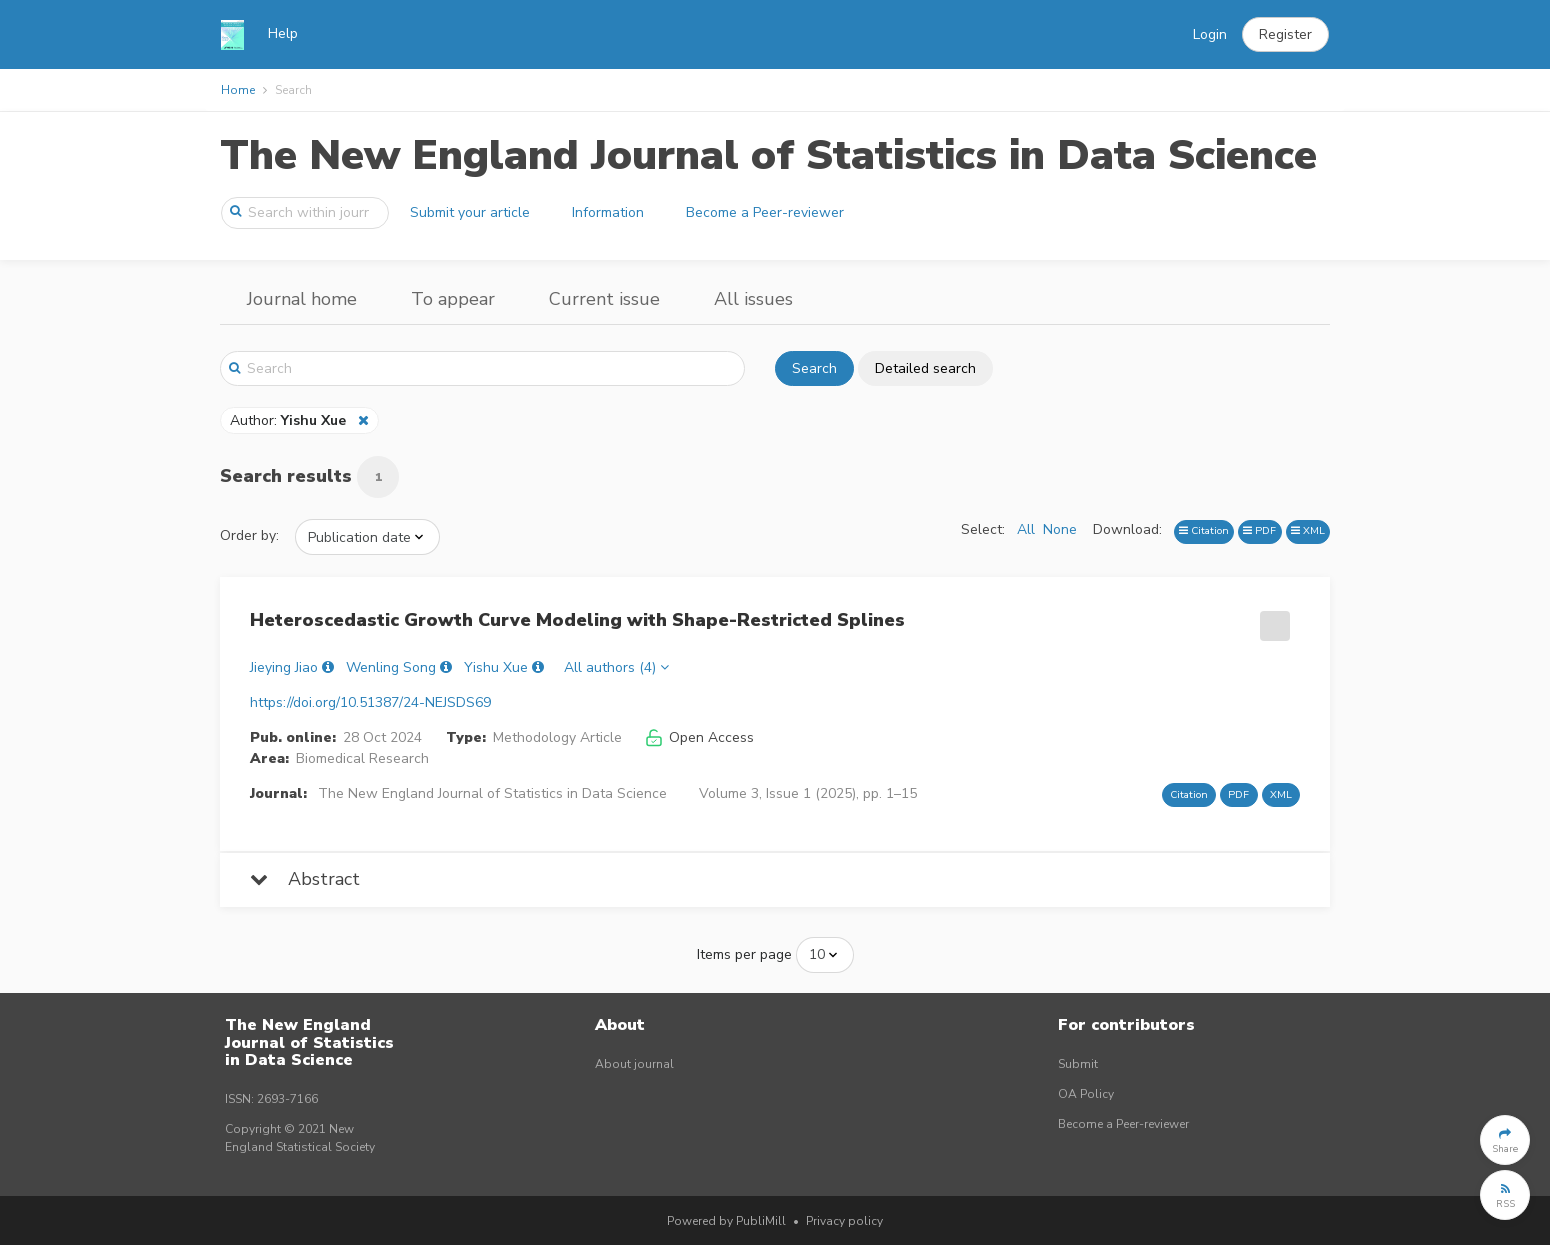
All (1026, 529)
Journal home (302, 299)
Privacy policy (844, 1221)
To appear (453, 299)
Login (1210, 34)
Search (814, 368)
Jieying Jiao (284, 667)
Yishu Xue (496, 667)
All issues (753, 299)
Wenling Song (391, 667)
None (1060, 529)
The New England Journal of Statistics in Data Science (768, 155)
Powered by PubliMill (726, 1221)
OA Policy (1086, 1094)
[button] (1285, 35)
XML (1308, 530)
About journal (634, 1064)
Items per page (744, 954)
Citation (1204, 530)
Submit (1078, 1064)
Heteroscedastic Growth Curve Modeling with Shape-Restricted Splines (577, 620)
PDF (1259, 530)
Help (283, 33)
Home (238, 90)
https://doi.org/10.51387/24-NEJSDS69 (370, 702)
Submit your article (470, 212)
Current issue (604, 299)
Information (608, 212)
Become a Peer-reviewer (765, 212)
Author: (290, 420)
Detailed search (925, 368)
